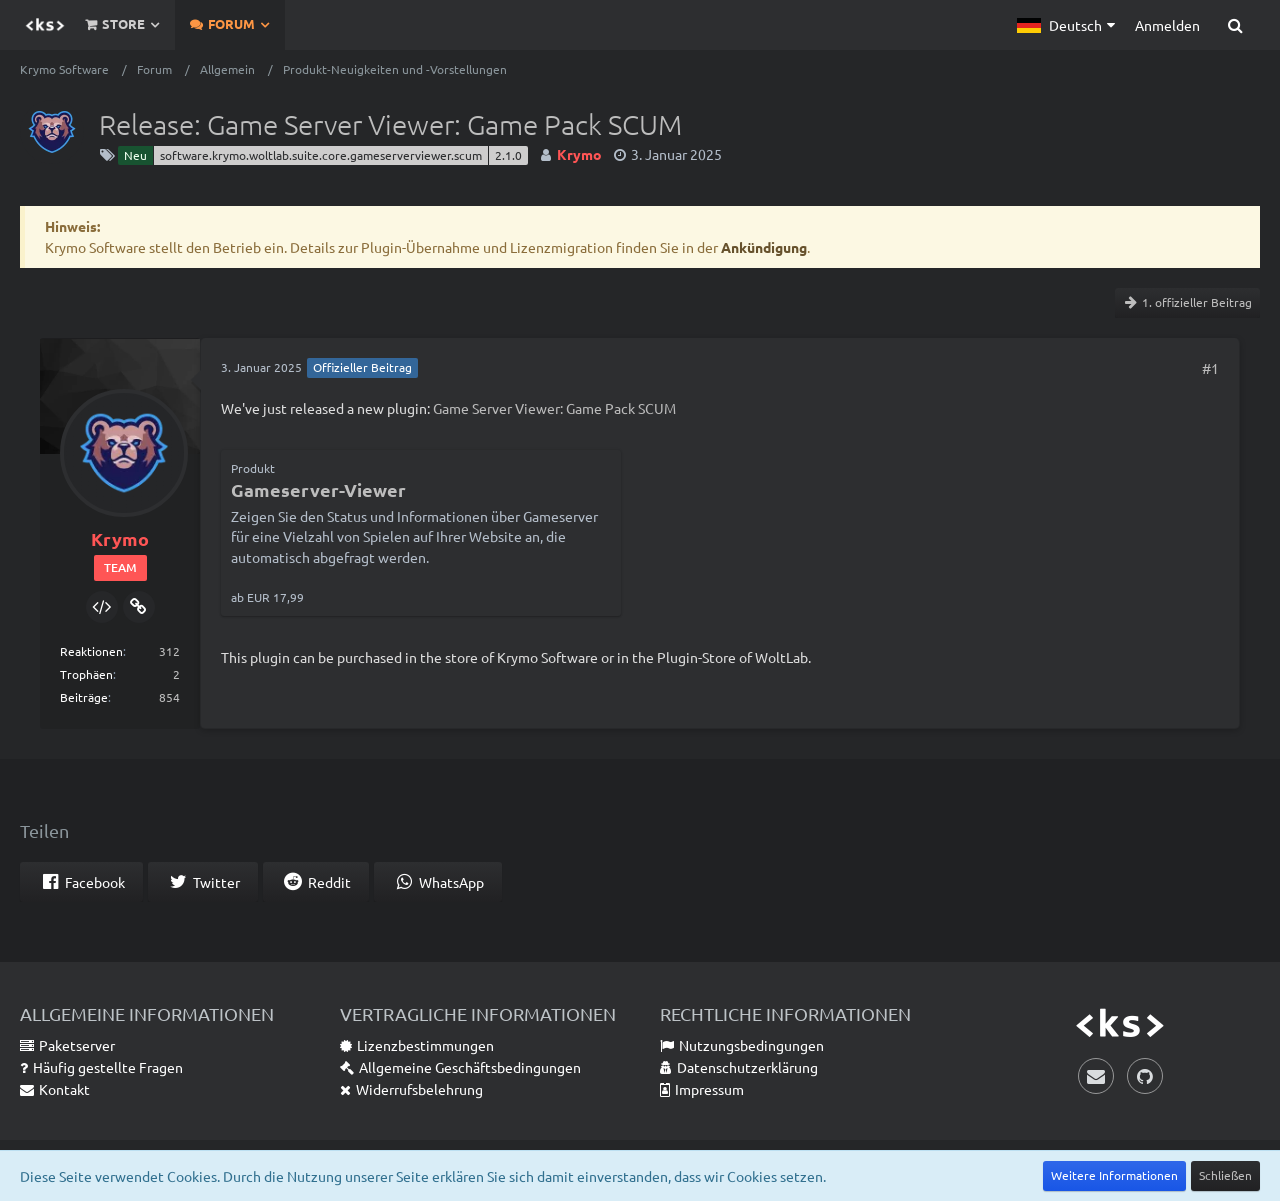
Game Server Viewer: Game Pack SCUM (554, 408)
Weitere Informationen (1114, 1175)
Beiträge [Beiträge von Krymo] (84, 697)
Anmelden (1167, 25)
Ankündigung (764, 247)
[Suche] (1235, 25)
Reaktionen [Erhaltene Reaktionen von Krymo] (91, 651)
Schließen (1225, 1175)
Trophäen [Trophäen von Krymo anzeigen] (86, 674)
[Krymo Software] (45, 25)
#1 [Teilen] (1210, 368)
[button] (1066, 25)
